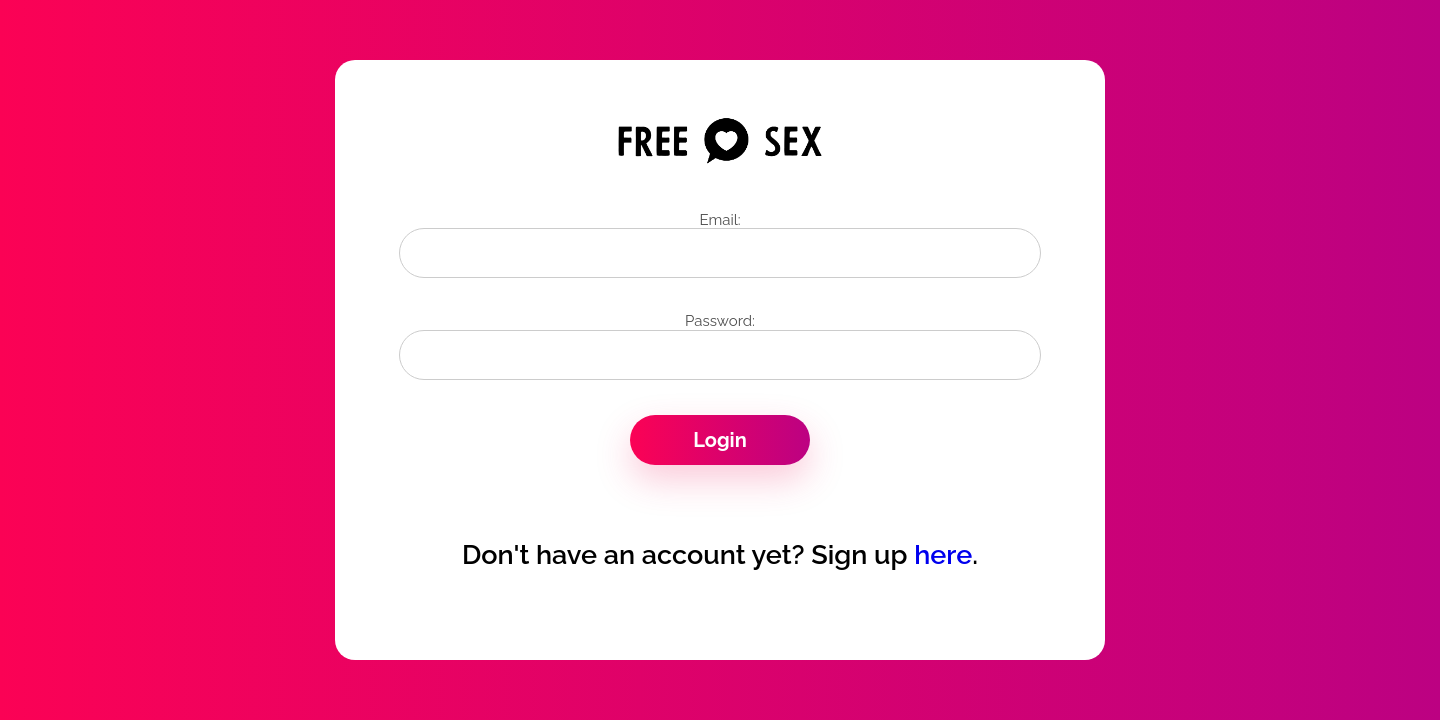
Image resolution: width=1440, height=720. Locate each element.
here (943, 554)
